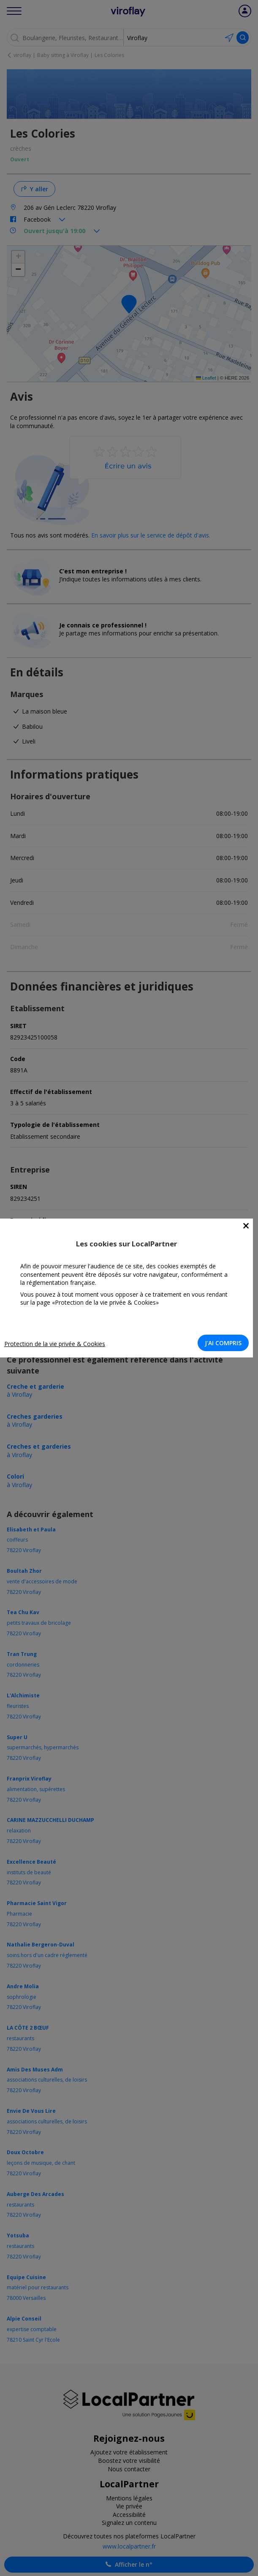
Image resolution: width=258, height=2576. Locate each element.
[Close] (246, 1226)
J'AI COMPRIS (223, 1343)
